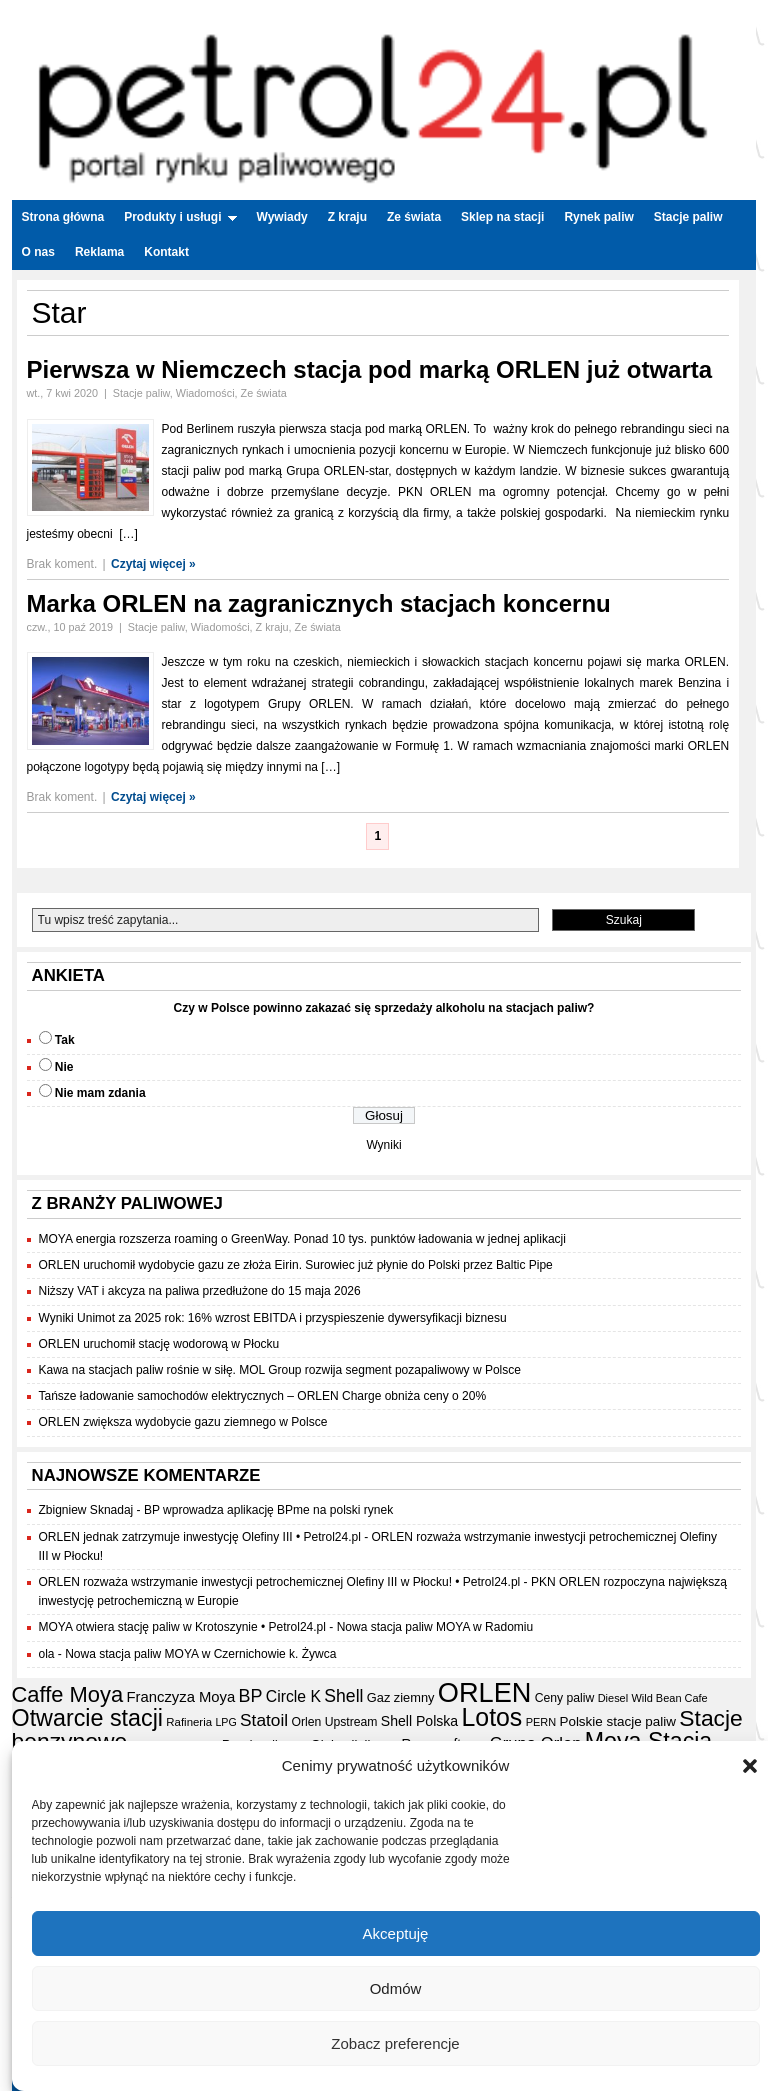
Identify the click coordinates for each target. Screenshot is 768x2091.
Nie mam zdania (100, 1093)
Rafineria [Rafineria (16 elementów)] (189, 1722)
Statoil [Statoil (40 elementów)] (264, 1720)
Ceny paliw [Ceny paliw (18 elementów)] (565, 1698)
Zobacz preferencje (395, 2043)
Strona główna (63, 217)
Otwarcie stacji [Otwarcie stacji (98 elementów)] (87, 1718)
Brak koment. (62, 564)
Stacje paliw (688, 217)
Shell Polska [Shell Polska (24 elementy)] (419, 1721)
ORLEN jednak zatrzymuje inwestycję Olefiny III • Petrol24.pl (200, 1537)
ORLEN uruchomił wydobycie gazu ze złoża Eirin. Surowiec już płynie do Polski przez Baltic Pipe (296, 1265)
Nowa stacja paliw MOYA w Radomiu (435, 1627)
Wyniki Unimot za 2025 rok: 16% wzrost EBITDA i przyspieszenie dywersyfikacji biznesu (273, 1318)
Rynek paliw (598, 217)
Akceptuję (396, 1933)
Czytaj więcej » (153, 564)
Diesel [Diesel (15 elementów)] (613, 1698)
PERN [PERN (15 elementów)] (541, 1722)
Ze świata (414, 217)
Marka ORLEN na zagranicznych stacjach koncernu (319, 603)
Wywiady (282, 217)
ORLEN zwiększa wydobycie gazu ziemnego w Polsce (183, 1422)
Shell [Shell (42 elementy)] (343, 1696)
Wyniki (383, 1145)
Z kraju (347, 217)
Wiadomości (205, 393)
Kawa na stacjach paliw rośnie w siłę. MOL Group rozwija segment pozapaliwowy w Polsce (280, 1370)
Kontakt (166, 252)
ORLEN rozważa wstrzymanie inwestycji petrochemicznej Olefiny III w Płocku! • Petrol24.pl (280, 1582)
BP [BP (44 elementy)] (251, 1696)
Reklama (99, 252)
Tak (65, 1040)
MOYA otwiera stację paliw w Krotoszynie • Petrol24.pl (182, 1627)
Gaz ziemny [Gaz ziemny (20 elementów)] (401, 1697)
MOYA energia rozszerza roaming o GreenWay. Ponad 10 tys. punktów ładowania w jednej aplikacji (302, 1239)
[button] (750, 1766)
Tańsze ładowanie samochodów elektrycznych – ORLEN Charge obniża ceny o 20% (263, 1396)
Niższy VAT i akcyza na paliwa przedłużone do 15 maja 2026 (200, 1291)
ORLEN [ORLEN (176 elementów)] (485, 1692)
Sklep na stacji (502, 217)
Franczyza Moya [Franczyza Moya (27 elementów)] (180, 1697)
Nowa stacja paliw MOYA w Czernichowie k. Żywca (200, 1654)
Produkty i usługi (180, 217)
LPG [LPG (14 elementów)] (225, 1722)
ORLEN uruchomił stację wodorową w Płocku (159, 1344)
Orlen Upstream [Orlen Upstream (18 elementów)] (334, 1722)
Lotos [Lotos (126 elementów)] (492, 1717)
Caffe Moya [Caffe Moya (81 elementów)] (68, 1694)
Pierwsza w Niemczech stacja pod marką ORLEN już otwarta (370, 369)
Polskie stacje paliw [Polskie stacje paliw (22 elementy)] (617, 1721)
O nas (38, 252)
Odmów (396, 1988)
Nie (64, 1067)
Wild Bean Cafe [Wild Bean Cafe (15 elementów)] (670, 1698)
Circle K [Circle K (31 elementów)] (293, 1696)
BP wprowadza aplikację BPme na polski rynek (268, 1510)
